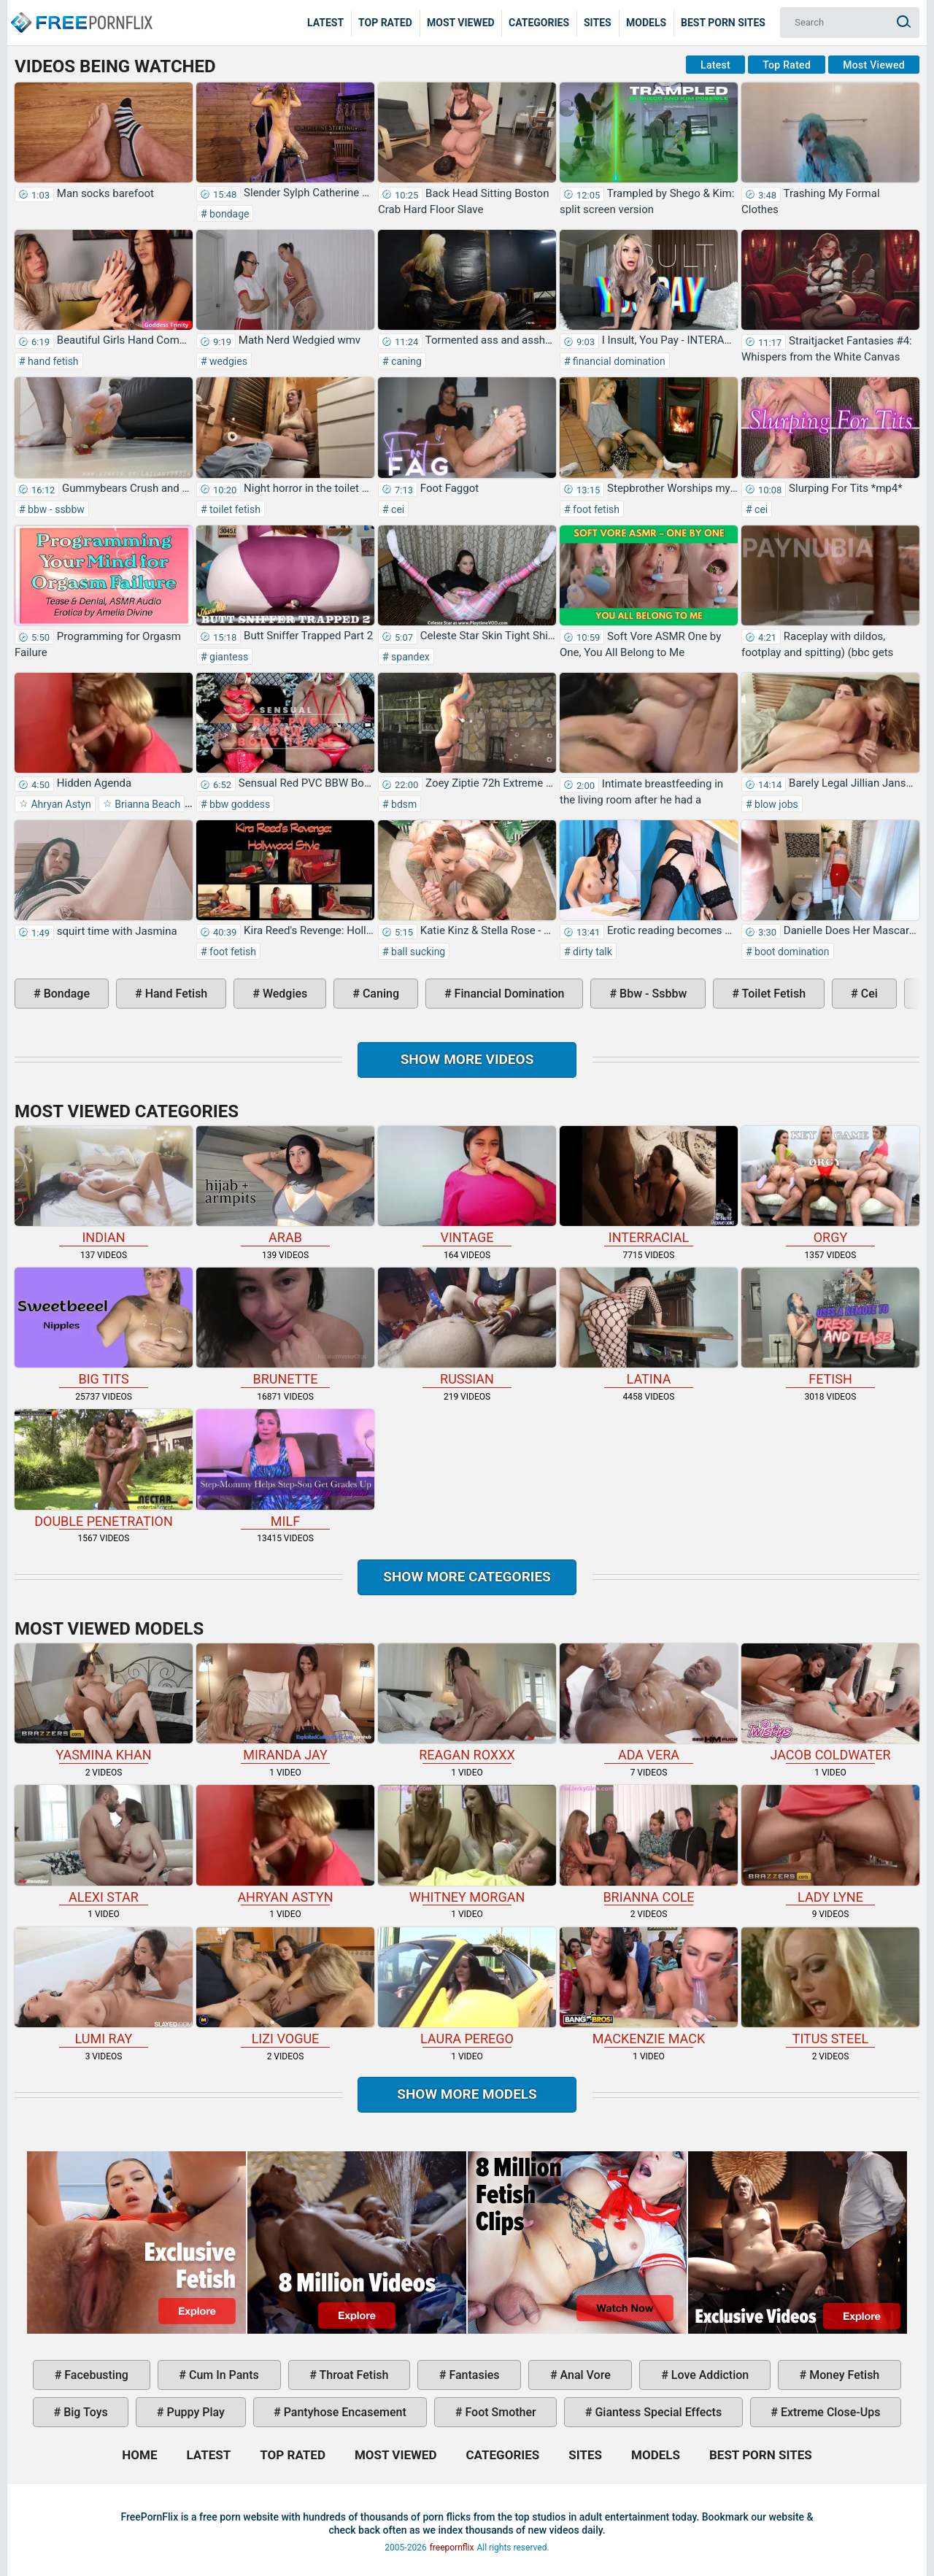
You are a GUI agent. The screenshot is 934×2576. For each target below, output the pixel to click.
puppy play (194, 2412)
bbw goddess (239, 804)
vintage (467, 1185)
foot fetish (595, 509)
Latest (325, 22)
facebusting (94, 2375)
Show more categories (467, 1576)
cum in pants (222, 2375)
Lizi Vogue (285, 1986)
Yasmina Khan (104, 1702)
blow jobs (775, 804)
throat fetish (352, 2375)
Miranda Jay (285, 1702)
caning (405, 361)
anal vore (584, 2375)
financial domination (618, 361)
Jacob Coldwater (830, 1702)
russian (467, 1327)
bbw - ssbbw (55, 509)
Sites (597, 22)
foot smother (499, 2412)
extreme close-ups (829, 2412)
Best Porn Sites (723, 22)
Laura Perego (467, 1986)
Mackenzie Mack (649, 1986)
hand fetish (52, 361)
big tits (104, 1327)
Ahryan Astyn (59, 804)
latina (649, 1327)
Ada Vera (649, 1702)
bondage (228, 214)
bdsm (403, 804)
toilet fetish (233, 509)
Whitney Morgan (467, 1844)
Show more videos (467, 1059)
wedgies (227, 361)
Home (80, 12)
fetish (830, 1327)
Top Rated (385, 22)
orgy (830, 1185)
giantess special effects (657, 2412)
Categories (539, 22)
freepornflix (452, 2547)
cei (397, 509)
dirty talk (591, 951)
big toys (84, 2412)
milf (285, 1468)
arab (285, 1185)
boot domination (791, 951)
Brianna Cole (649, 1844)
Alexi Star (104, 1844)
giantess (228, 657)
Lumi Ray (104, 1986)
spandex (409, 657)
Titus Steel (830, 1986)
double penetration (104, 1468)
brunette (285, 1327)
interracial (649, 1185)
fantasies (472, 2375)
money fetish (842, 2375)
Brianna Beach (146, 804)
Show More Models (467, 2094)
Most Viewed (461, 22)
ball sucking (417, 951)
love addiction (708, 2375)
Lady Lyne (830, 1844)
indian (104, 1185)
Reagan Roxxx (467, 1702)
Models (646, 22)
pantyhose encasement (343, 2412)
